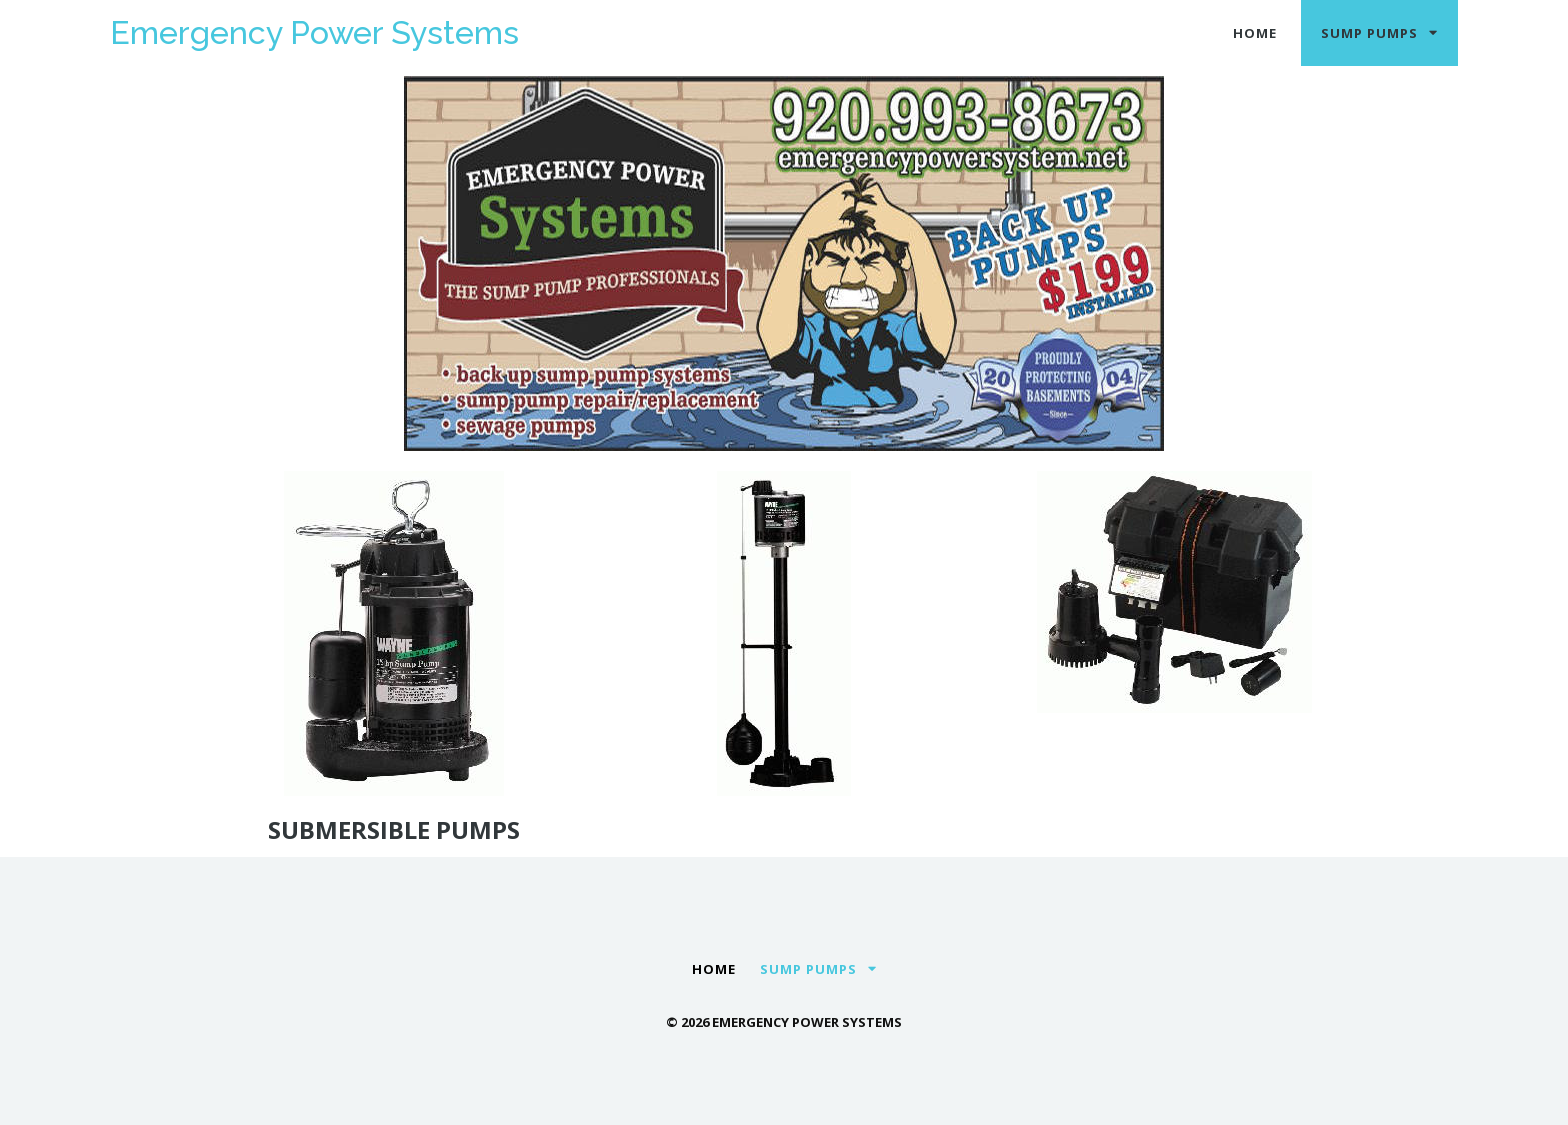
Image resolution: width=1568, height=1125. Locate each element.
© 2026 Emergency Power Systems (784, 1022)
